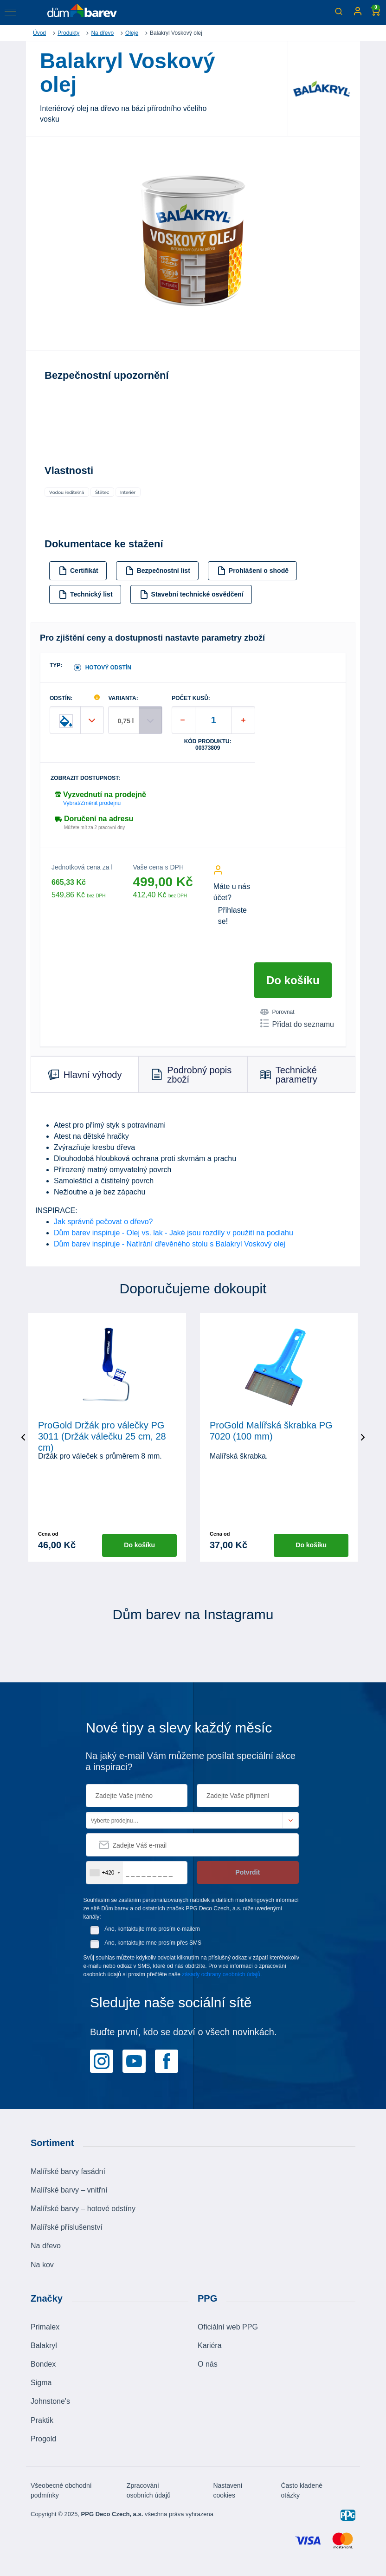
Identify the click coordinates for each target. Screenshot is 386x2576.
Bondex (43, 2364)
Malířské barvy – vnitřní (69, 2190)
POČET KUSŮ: (191, 698)
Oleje (131, 33)
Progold (43, 2439)
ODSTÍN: (61, 698)
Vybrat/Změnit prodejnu (92, 803)
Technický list (85, 594)
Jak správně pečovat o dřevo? (103, 1222)
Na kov (42, 2264)
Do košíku (293, 980)
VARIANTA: (123, 698)
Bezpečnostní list (157, 570)
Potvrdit (247, 1871)
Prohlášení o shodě (253, 570)
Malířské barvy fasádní (68, 2171)
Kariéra (210, 2345)
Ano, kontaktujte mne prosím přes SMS (152, 1942)
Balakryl (44, 2345)
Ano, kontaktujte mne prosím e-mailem (151, 1928)
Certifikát (78, 570)
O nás (208, 2364)
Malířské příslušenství (67, 2227)
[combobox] (104, 1872)
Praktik (42, 2420)
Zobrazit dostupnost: (85, 778)
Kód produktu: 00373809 (208, 745)
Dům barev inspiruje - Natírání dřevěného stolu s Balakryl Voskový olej (169, 1244)
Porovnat (277, 1012)
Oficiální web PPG (228, 2326)
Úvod (39, 33)
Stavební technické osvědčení (192, 594)
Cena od (48, 1534)
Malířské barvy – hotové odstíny (83, 2209)
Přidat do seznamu (297, 1023)
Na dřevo (102, 33)
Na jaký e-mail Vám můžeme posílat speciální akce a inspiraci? (191, 1760)
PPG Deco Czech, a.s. (112, 2514)
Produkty (68, 33)
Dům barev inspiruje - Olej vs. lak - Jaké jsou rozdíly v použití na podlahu (173, 1233)
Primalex (45, 2326)
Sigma (41, 2383)
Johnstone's (50, 2401)
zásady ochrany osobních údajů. (222, 1974)
